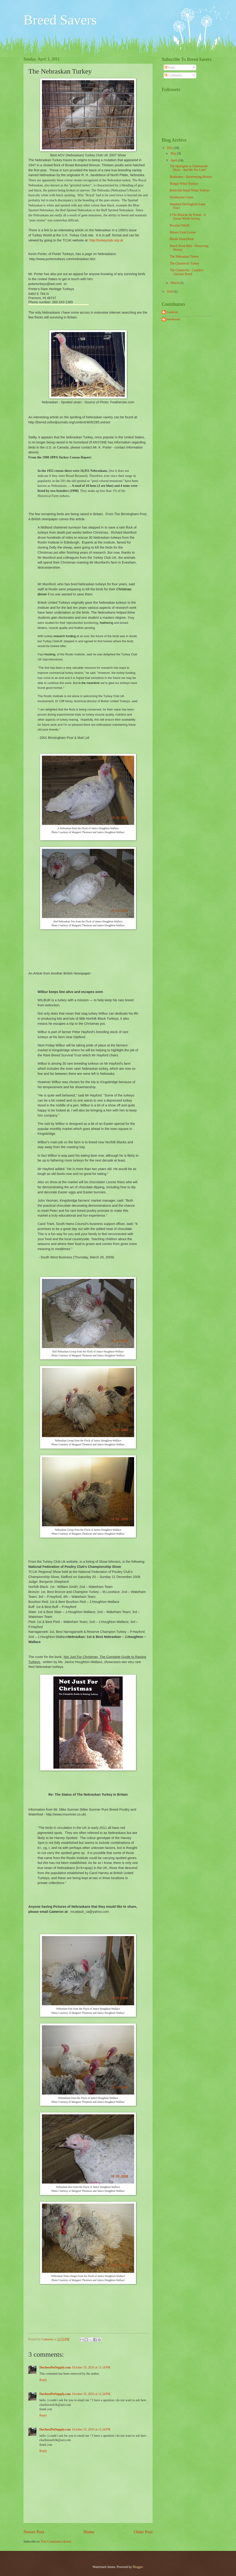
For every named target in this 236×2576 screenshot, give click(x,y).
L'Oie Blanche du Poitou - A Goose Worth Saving (188, 216)
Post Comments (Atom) (56, 2541)
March (175, 283)
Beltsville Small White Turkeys (189, 190)
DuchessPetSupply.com (55, 2367)
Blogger (138, 2567)
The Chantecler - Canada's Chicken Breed (186, 272)
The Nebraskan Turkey (184, 256)
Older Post (143, 2531)
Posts (170, 67)
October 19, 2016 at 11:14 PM (91, 2367)
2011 (170, 148)
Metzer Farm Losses (183, 232)
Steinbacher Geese (181, 197)
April (174, 160)
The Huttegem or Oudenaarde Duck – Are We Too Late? (188, 168)
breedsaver (173, 319)
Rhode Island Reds (182, 239)
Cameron (172, 312)
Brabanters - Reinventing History (191, 176)
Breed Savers (60, 19)
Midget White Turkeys (184, 183)
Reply (43, 2380)
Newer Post (34, 2531)
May (174, 153)
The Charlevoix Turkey (184, 263)
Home (88, 2531)
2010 (170, 291)
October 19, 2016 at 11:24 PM (91, 2394)
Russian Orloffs (180, 225)
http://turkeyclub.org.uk (106, 240)
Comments (173, 75)
